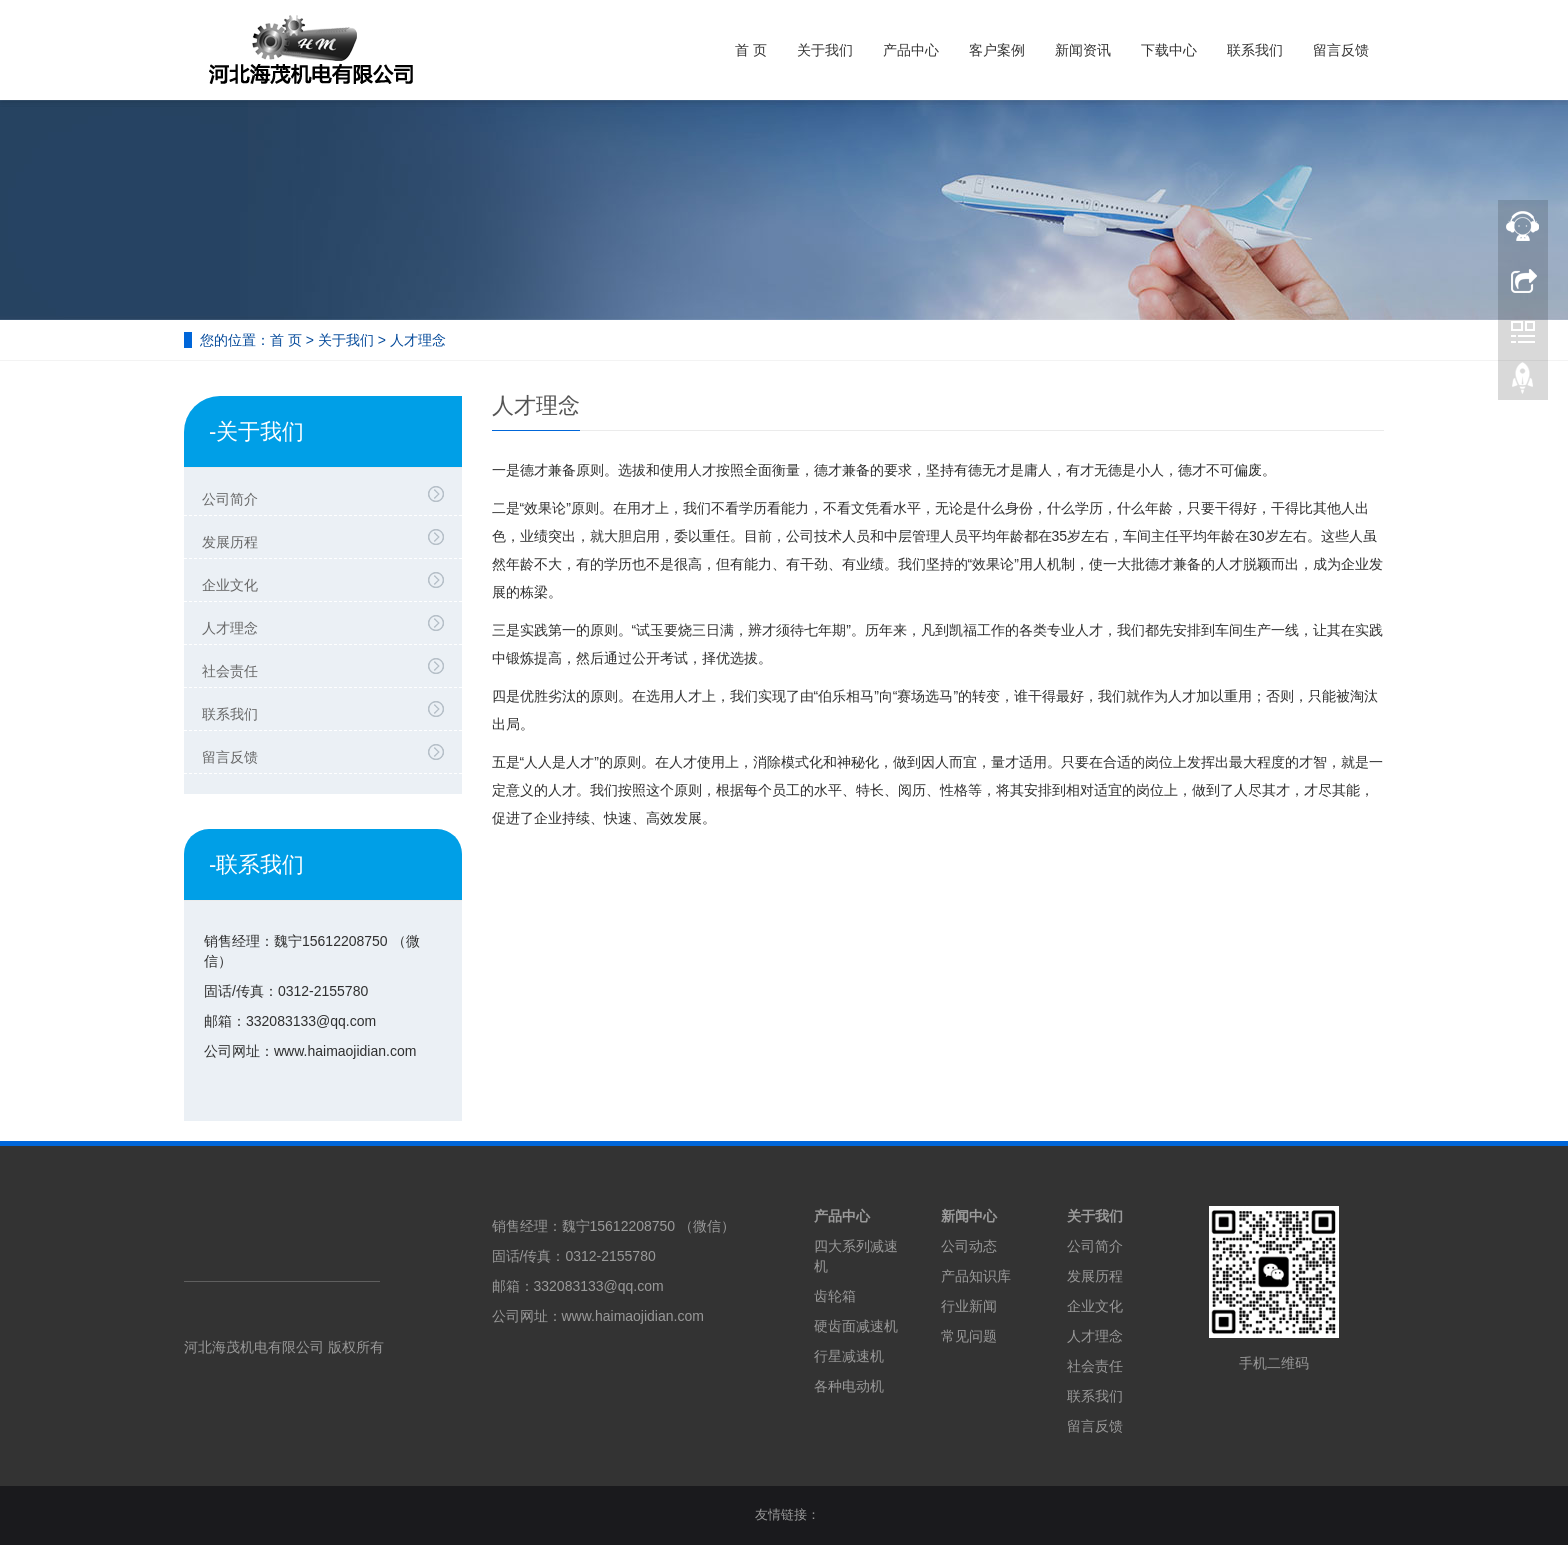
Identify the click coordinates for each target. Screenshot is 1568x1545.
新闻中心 (969, 1216)
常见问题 (969, 1336)
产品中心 (911, 50)
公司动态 (969, 1246)
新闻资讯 (1083, 50)
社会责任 (328, 668)
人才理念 (328, 625)
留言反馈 (1341, 50)
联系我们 (1255, 50)
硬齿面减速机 (856, 1326)
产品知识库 (976, 1276)
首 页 (751, 50)
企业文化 (328, 582)
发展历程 (328, 539)
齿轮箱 (835, 1296)
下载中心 (1169, 50)
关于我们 (825, 50)
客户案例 (997, 50)
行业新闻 (969, 1306)
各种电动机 (849, 1386)
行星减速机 (849, 1356)
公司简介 (328, 496)
